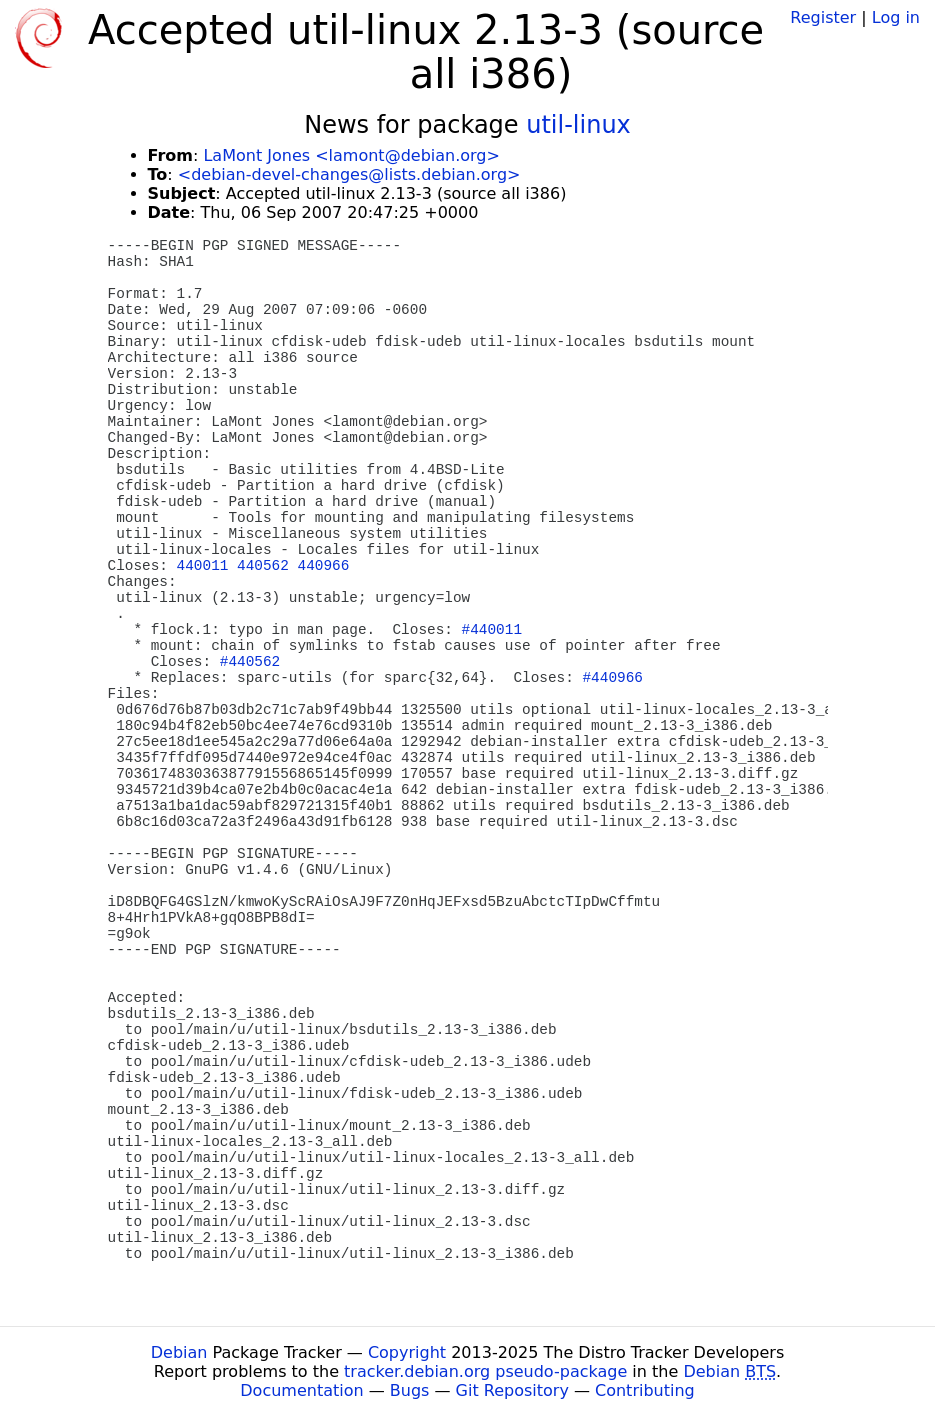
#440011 (492, 630)
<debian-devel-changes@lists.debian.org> (349, 174)
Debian (179, 1352)
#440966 (612, 678)
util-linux (578, 125)
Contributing (645, 1390)
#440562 (250, 662)
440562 (263, 566)
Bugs (410, 1390)
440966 (324, 566)
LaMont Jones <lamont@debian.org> (351, 155)
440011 (203, 566)
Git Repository (512, 1390)
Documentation (301, 1390)
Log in (896, 17)
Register (823, 17)
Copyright (407, 1352)
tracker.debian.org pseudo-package (485, 1371)
